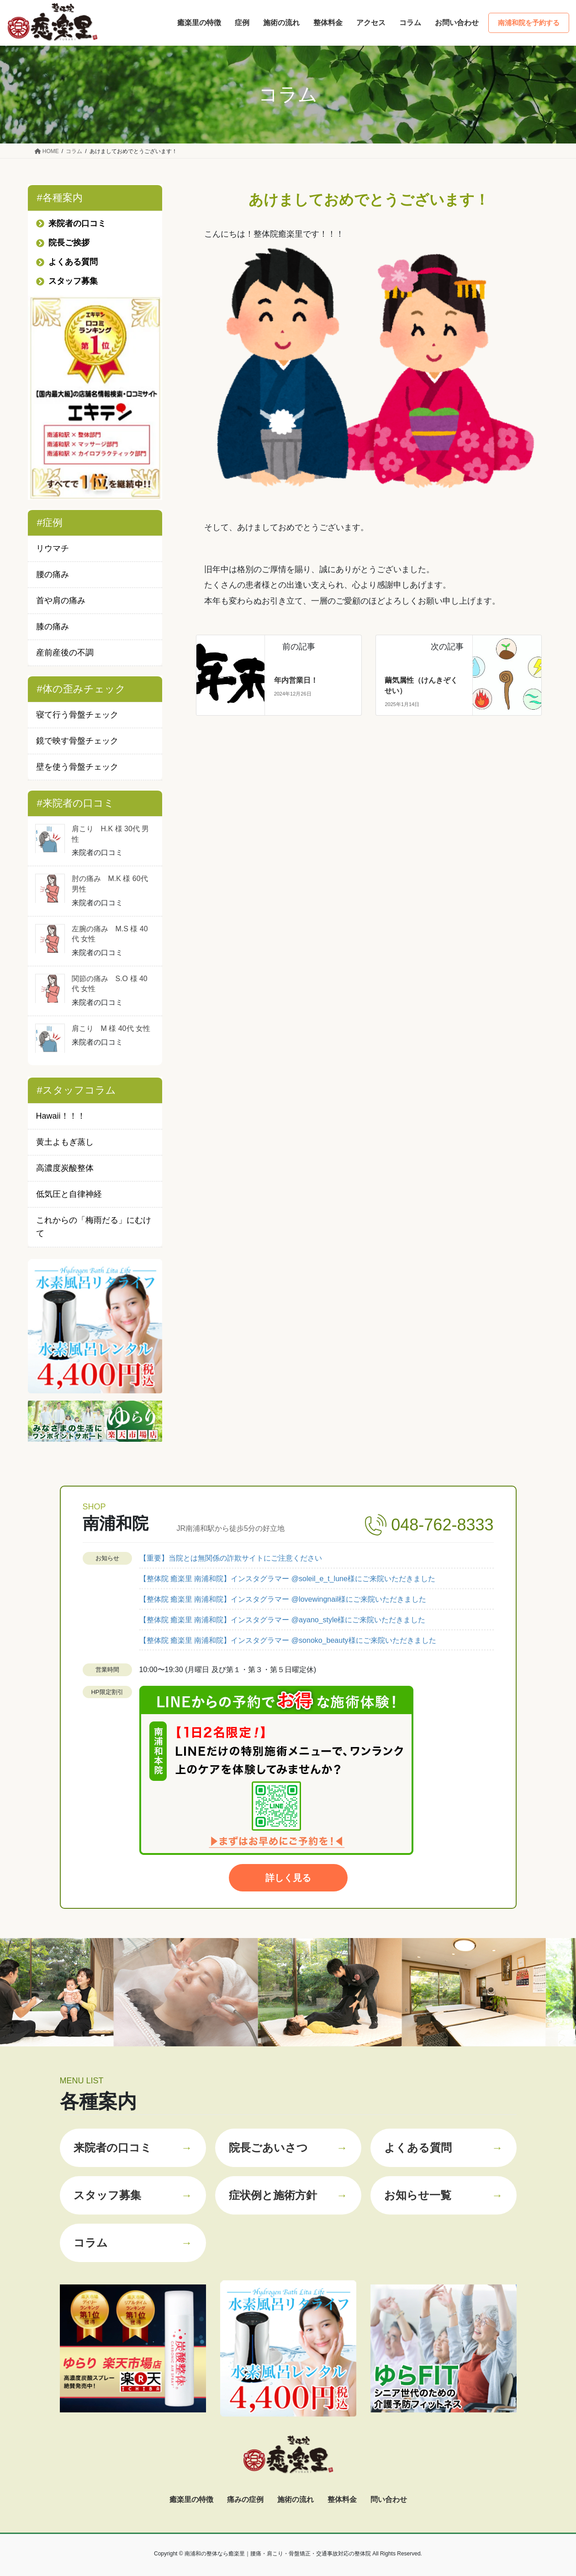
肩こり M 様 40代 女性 (111, 1028)
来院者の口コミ (133, 2148)
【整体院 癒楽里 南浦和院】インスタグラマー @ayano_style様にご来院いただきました (282, 1620)
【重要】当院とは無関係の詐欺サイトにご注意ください (230, 1558)
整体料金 (342, 2499)
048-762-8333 (442, 1524)
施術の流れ (295, 2499)
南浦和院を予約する (529, 23)
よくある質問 (443, 2148)
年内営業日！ (296, 680)
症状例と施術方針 (288, 2195)
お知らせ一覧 (443, 2195)
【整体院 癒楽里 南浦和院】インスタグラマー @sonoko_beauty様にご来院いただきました (287, 1640)
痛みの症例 (245, 2499)
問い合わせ (388, 2499)
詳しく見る (288, 1878)
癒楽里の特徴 (191, 2499)
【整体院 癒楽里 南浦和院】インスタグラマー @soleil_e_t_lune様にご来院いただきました (287, 1579)
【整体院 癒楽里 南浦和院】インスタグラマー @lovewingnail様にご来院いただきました (283, 1599)
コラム (133, 2243)
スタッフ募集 (133, 2195)
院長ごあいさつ (288, 2148)
